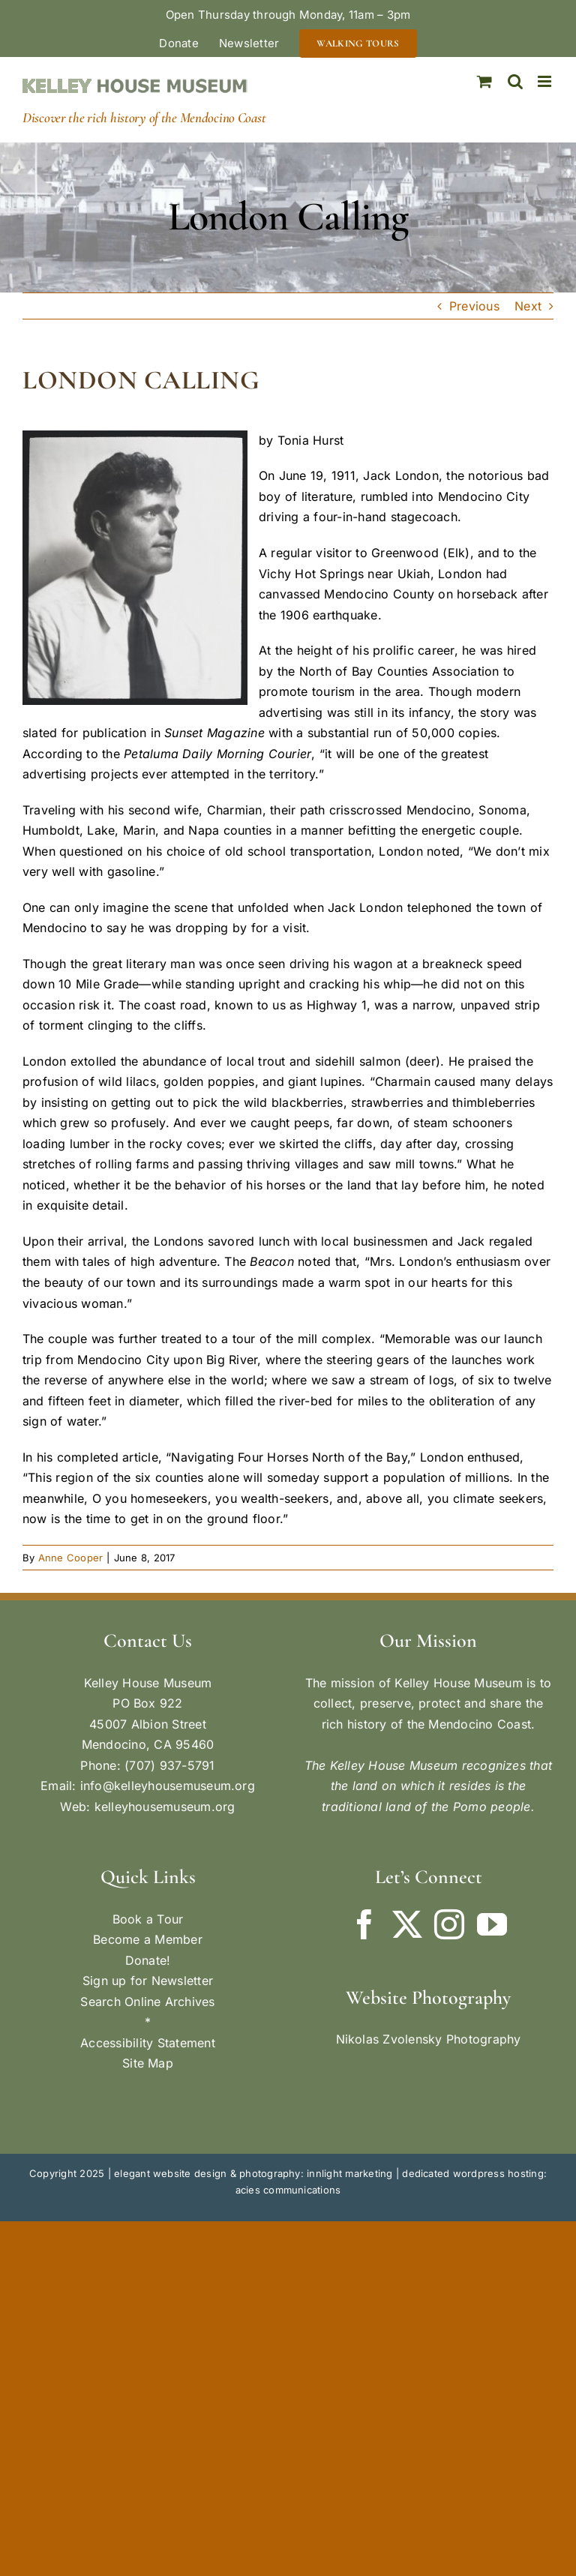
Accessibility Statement (147, 2042)
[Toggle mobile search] (515, 81)
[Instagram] (449, 1924)
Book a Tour (148, 1919)
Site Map (147, 2063)
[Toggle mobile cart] (484, 81)
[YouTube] (492, 1924)
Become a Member (147, 1939)
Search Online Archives (147, 2001)
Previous (474, 305)
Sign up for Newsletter (147, 1980)
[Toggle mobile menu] (546, 81)
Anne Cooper (71, 1558)
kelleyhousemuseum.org (165, 1806)
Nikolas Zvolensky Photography (428, 2039)
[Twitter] (407, 1924)
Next (528, 305)
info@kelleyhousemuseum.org (167, 1785)
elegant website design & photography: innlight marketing (253, 2173)
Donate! (148, 1960)
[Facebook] (365, 1924)
